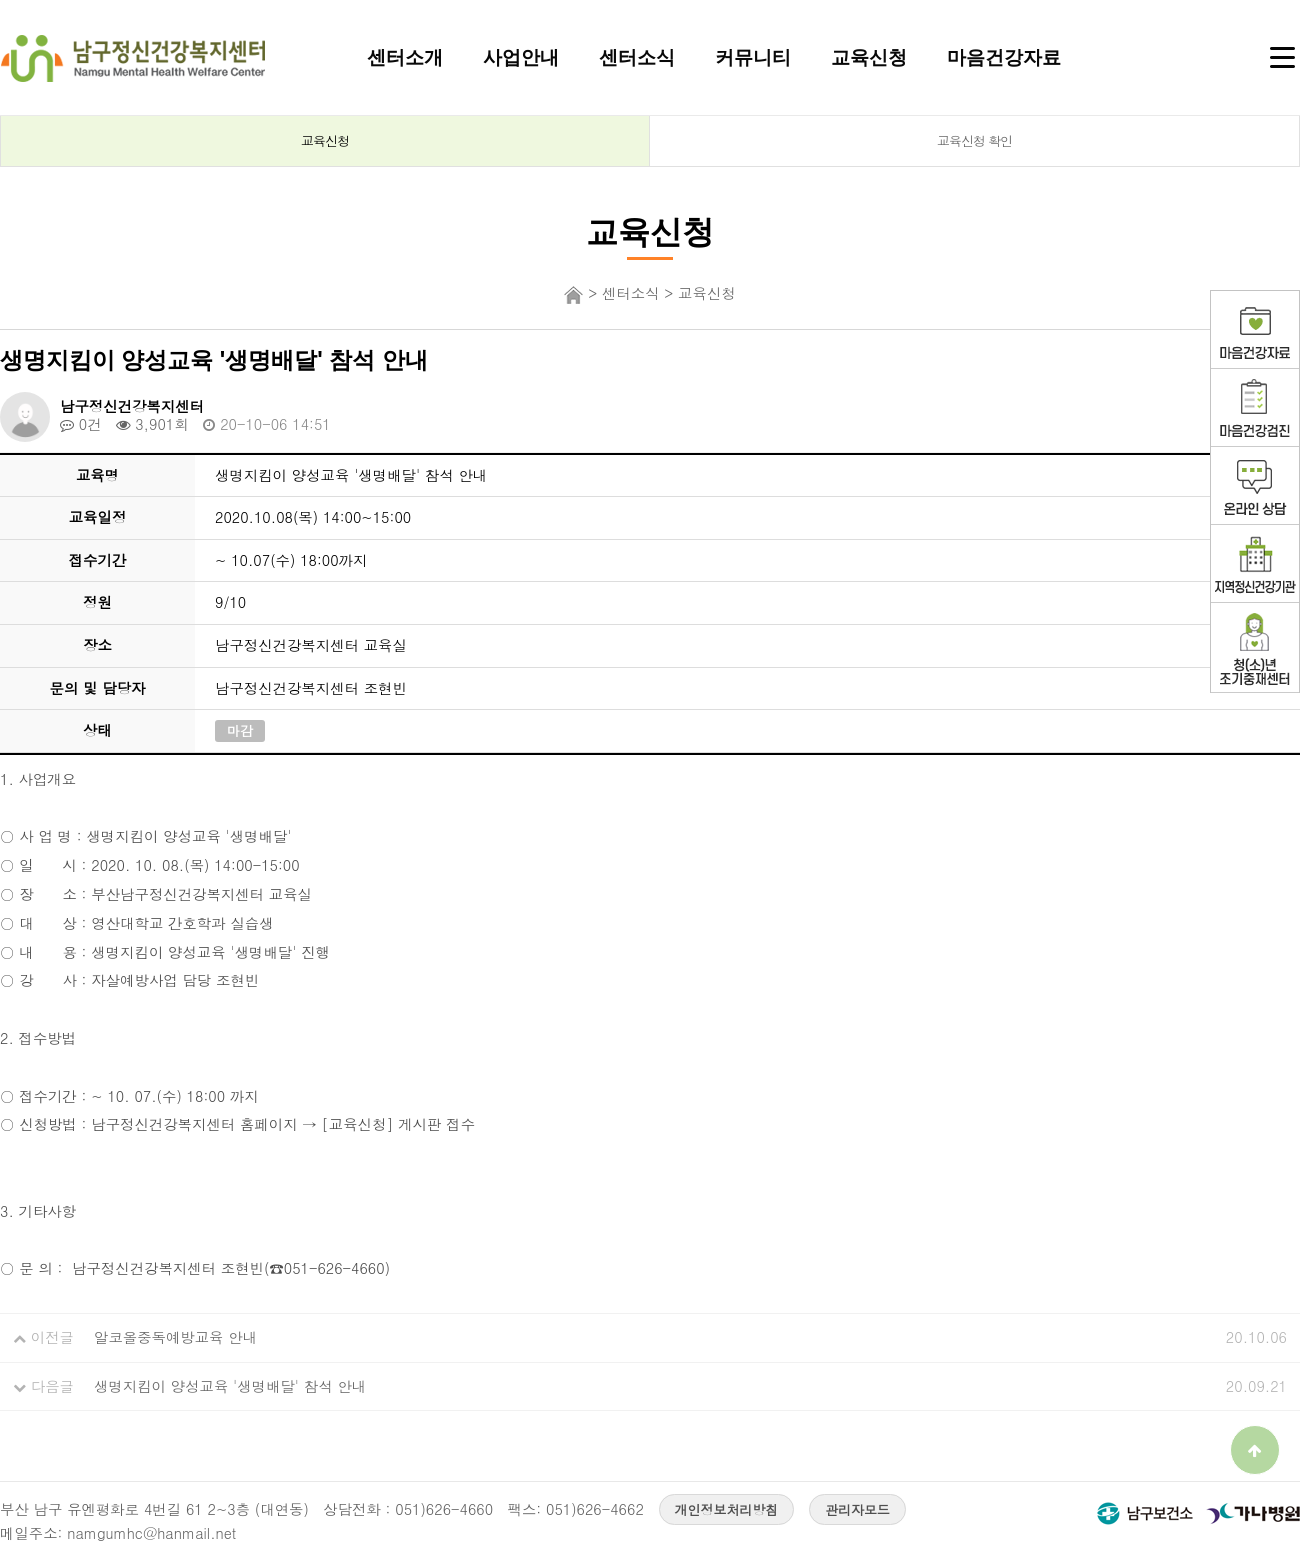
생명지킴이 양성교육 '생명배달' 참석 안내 (230, 1386)
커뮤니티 (753, 57)
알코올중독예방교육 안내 (175, 1337)
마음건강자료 (1004, 57)
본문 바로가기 (0, 0)
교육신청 (869, 57)
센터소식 (637, 57)
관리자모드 (857, 1509)
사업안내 (521, 57)
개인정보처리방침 (727, 1509)
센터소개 (405, 57)
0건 (81, 424)
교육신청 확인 (974, 140)
